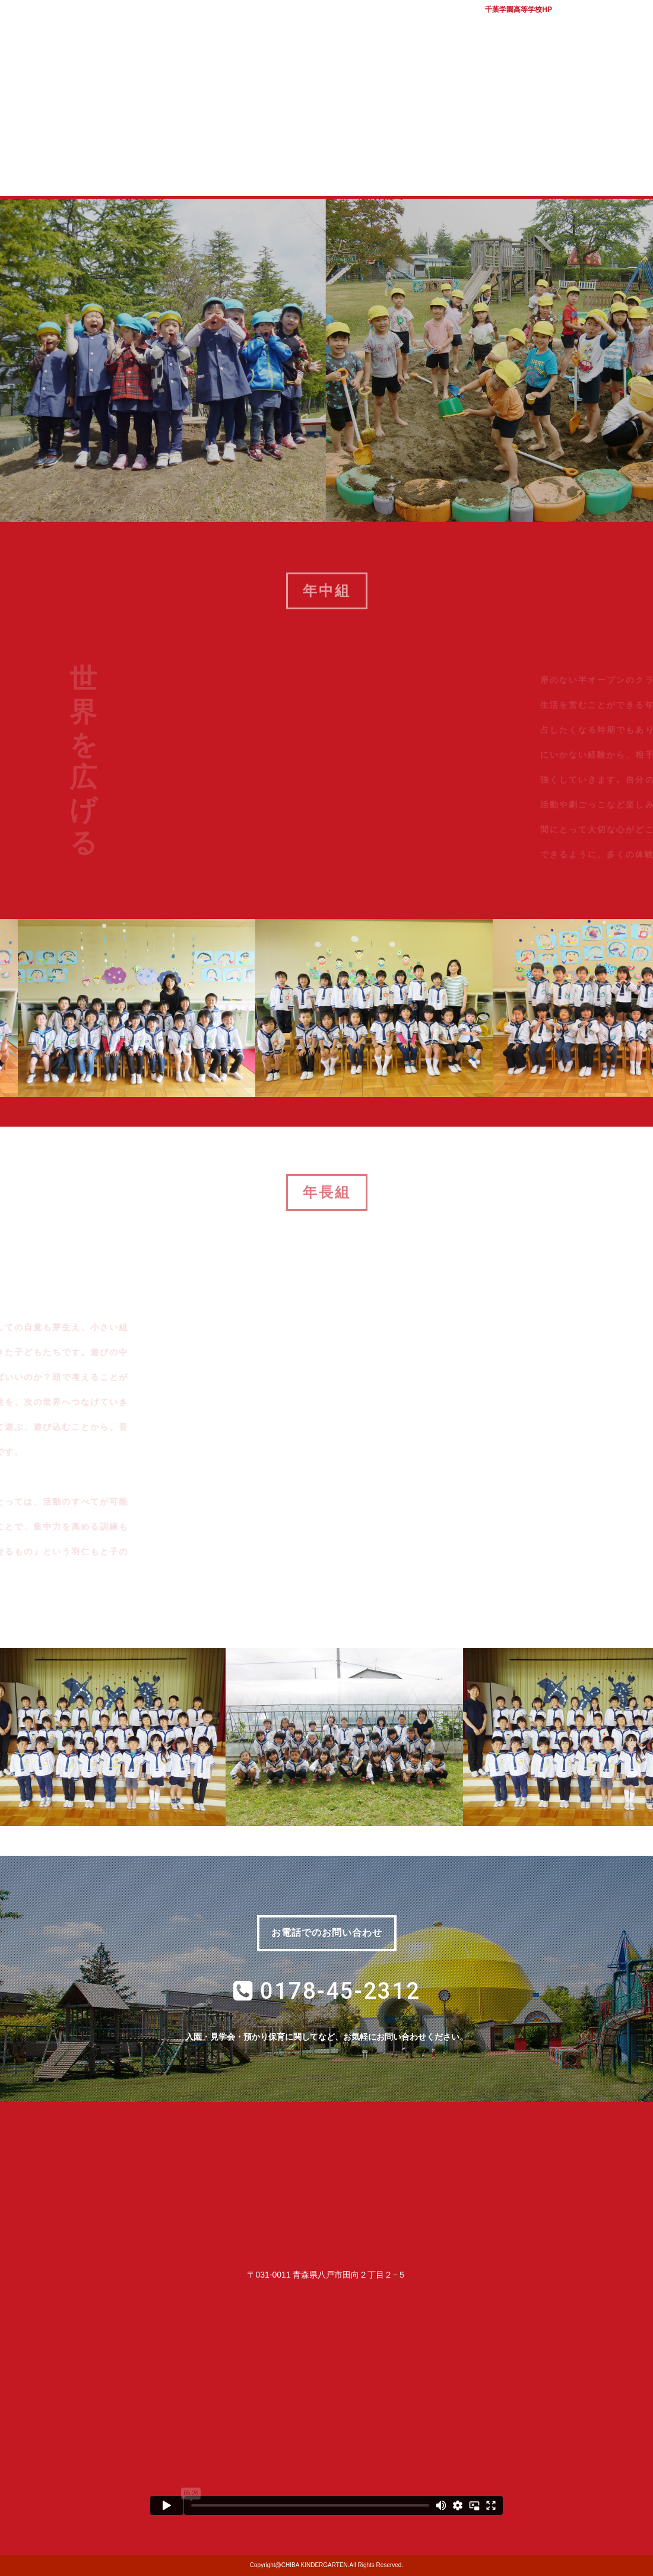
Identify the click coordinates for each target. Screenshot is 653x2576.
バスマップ (585, 23)
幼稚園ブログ (563, 170)
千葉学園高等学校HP (518, 9)
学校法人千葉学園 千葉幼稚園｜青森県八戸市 (326, 67)
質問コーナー (467, 170)
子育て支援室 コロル (373, 170)
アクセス (629, 23)
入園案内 (279, 170)
